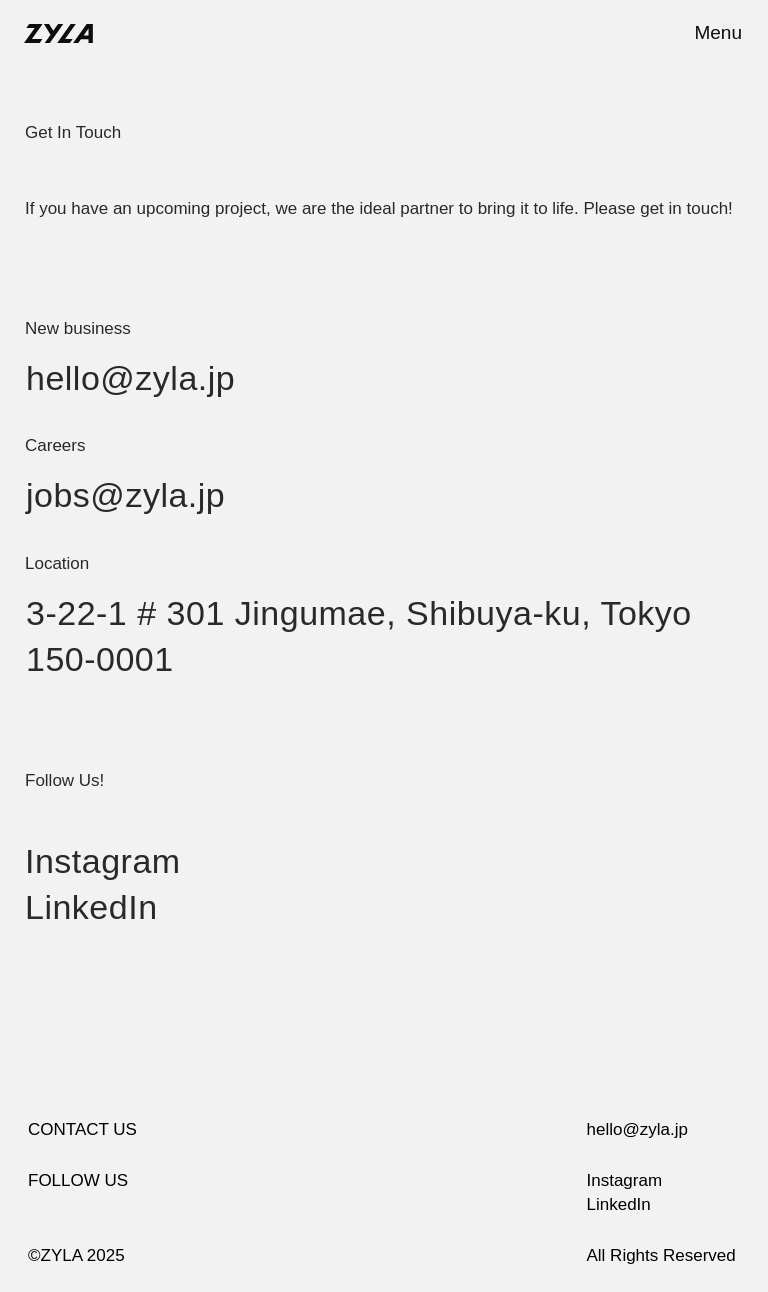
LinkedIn (91, 907)
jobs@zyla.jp (125, 495)
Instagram (103, 861)
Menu (718, 32)
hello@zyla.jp (130, 378)
